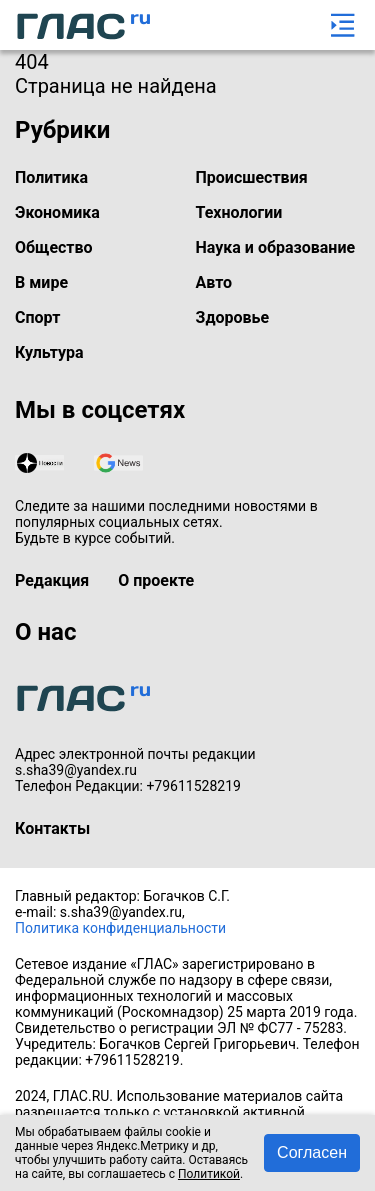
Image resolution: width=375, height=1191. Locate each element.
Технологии (239, 212)
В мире (41, 282)
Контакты (52, 828)
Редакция (52, 580)
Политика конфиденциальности (120, 928)
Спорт (37, 317)
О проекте (156, 580)
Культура (49, 352)
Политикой (209, 1174)
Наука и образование (276, 247)
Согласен (312, 1152)
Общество (54, 247)
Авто (214, 282)
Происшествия (252, 177)
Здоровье (233, 317)
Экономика (57, 212)
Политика (51, 177)
